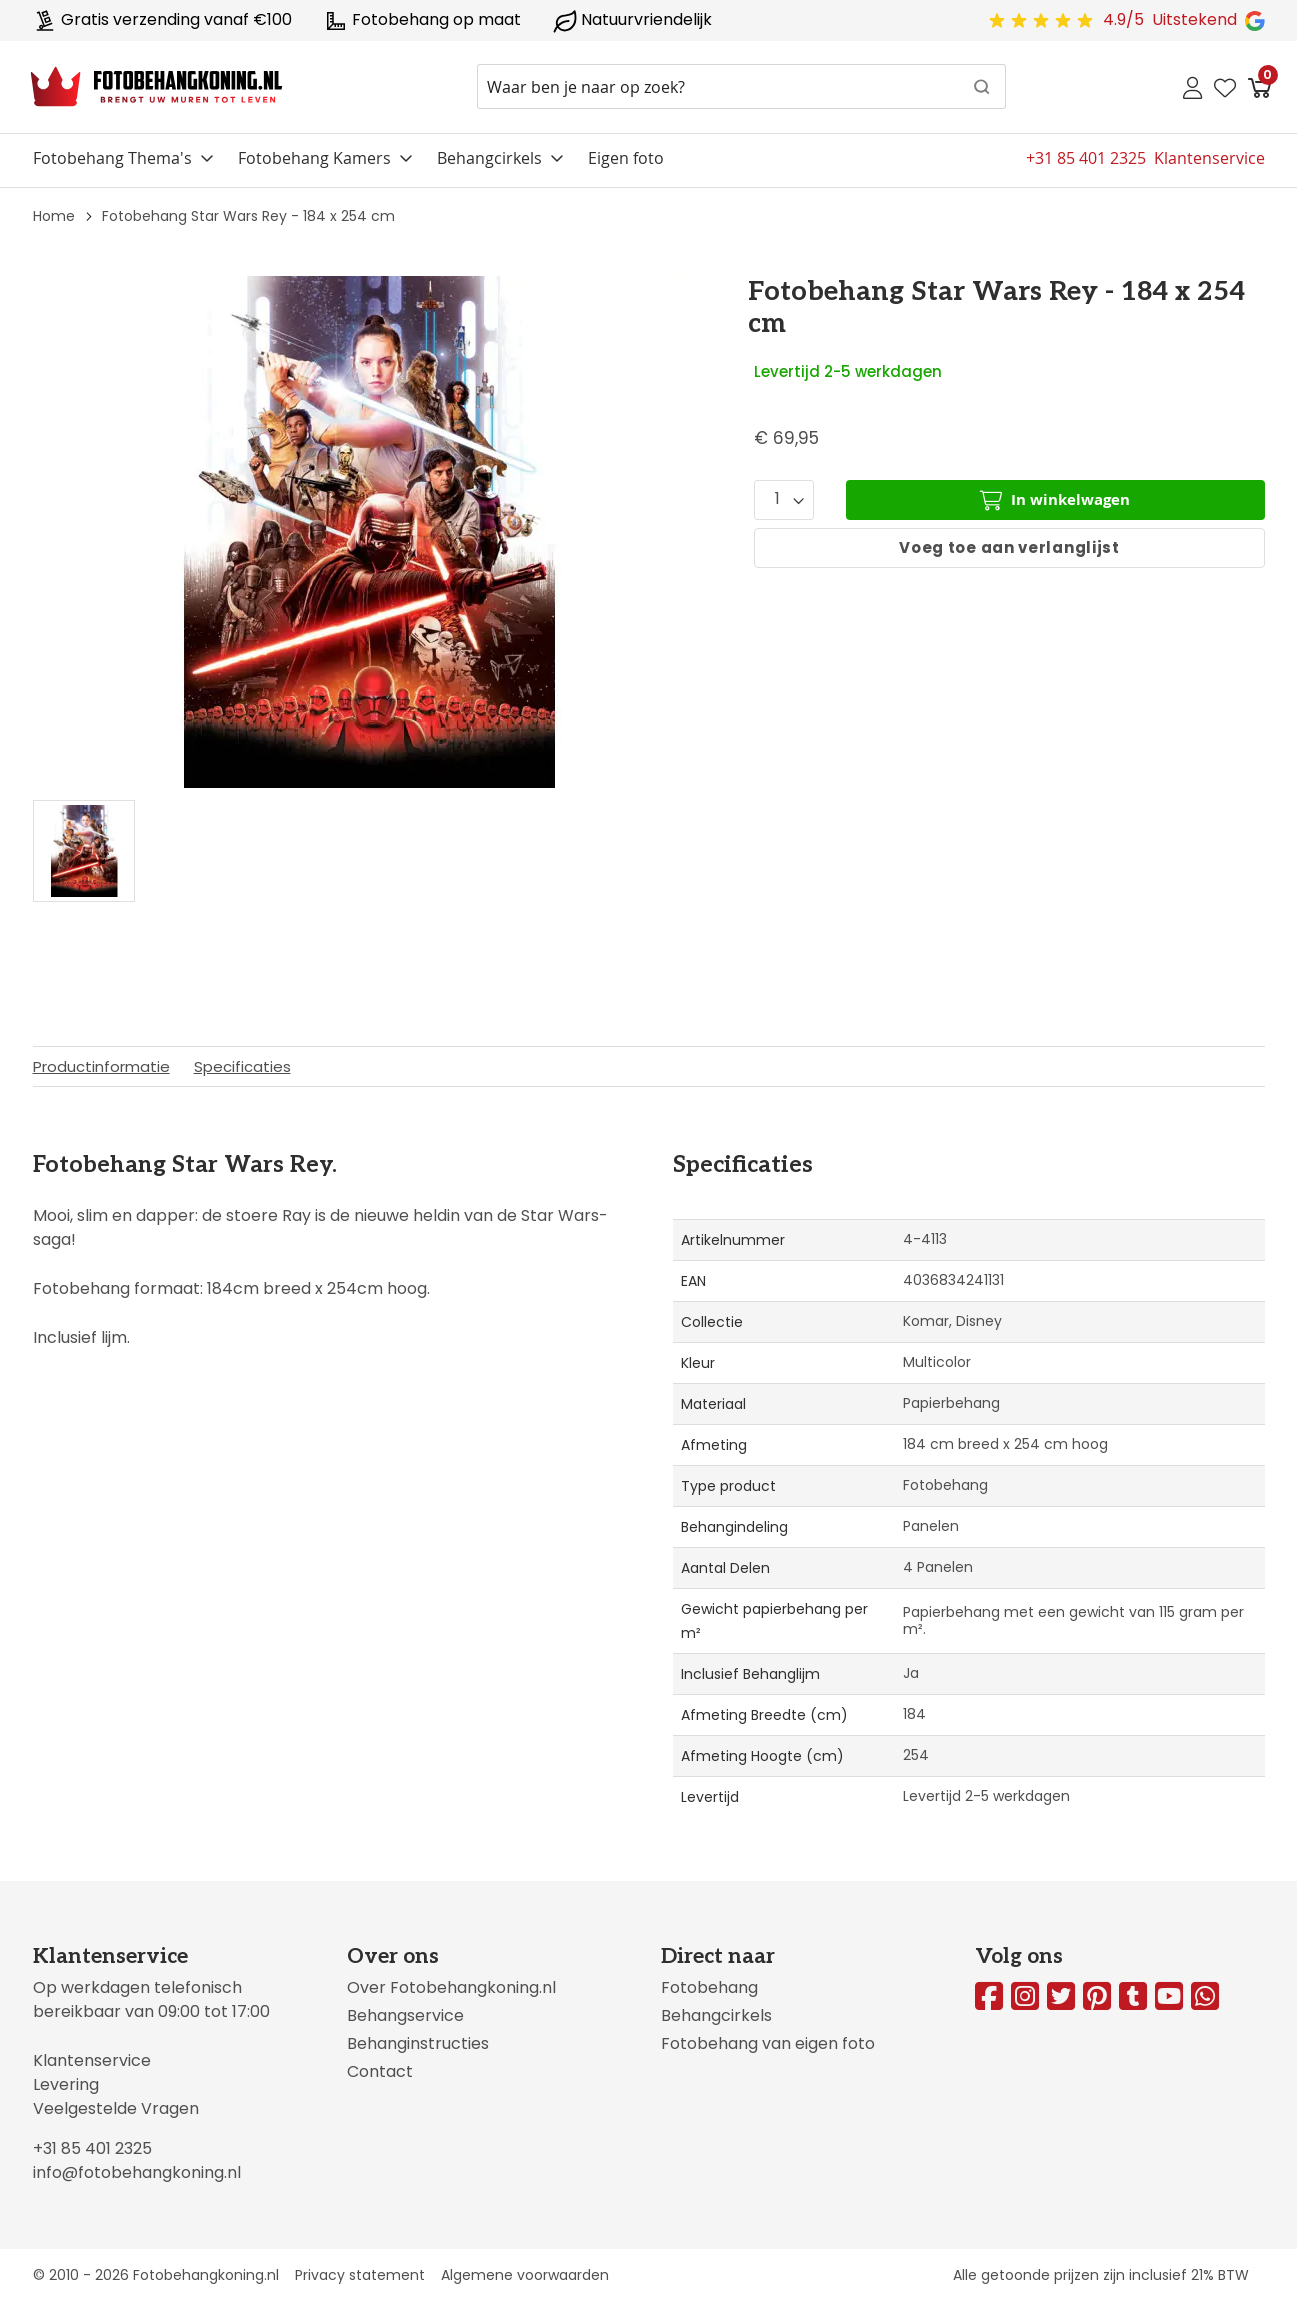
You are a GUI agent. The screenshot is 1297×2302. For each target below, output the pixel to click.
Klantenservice (92, 2060)
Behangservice (405, 2015)
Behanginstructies (418, 2043)
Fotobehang (709, 1987)
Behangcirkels (489, 158)
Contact (380, 2071)
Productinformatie (101, 1066)
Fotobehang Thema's (112, 158)
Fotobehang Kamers (314, 158)
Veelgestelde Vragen (116, 2108)
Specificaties (242, 1066)
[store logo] (156, 87)
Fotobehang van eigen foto (768, 2043)
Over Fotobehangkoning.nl (451, 1987)
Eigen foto (626, 158)
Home (54, 216)
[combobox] (741, 86)
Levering (66, 2084)
